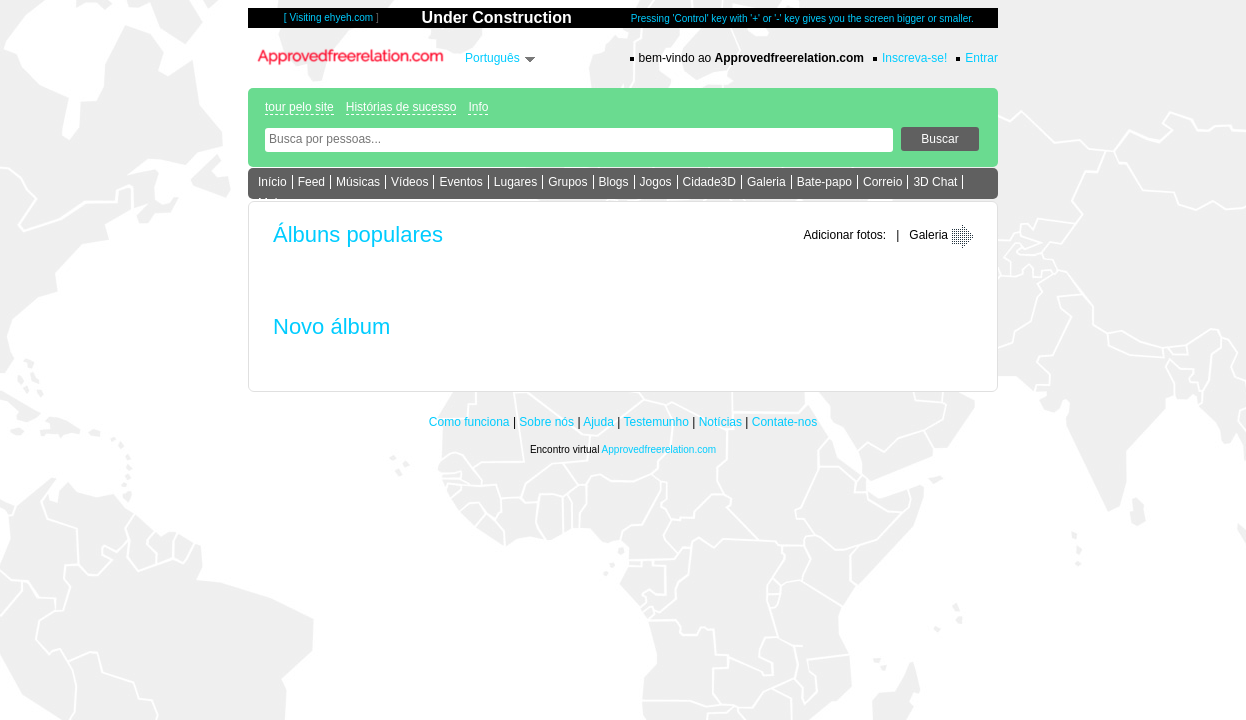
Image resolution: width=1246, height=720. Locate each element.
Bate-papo (824, 182)
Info (478, 107)
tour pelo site (299, 107)
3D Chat (935, 182)
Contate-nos (784, 422)
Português (492, 58)
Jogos (656, 182)
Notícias (720, 422)
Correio (882, 182)
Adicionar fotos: (844, 235)
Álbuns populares (358, 234)
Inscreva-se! (914, 58)
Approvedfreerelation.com (659, 449)
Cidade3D (709, 182)
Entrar (981, 58)
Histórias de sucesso (401, 107)
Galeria (766, 182)
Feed (311, 182)
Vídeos (409, 182)
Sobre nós (546, 422)
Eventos (460, 182)
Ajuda (598, 422)
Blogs (614, 182)
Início (272, 182)
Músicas (358, 182)
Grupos (567, 182)
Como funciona (469, 422)
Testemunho (655, 422)
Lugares (515, 182)
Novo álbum (331, 326)
